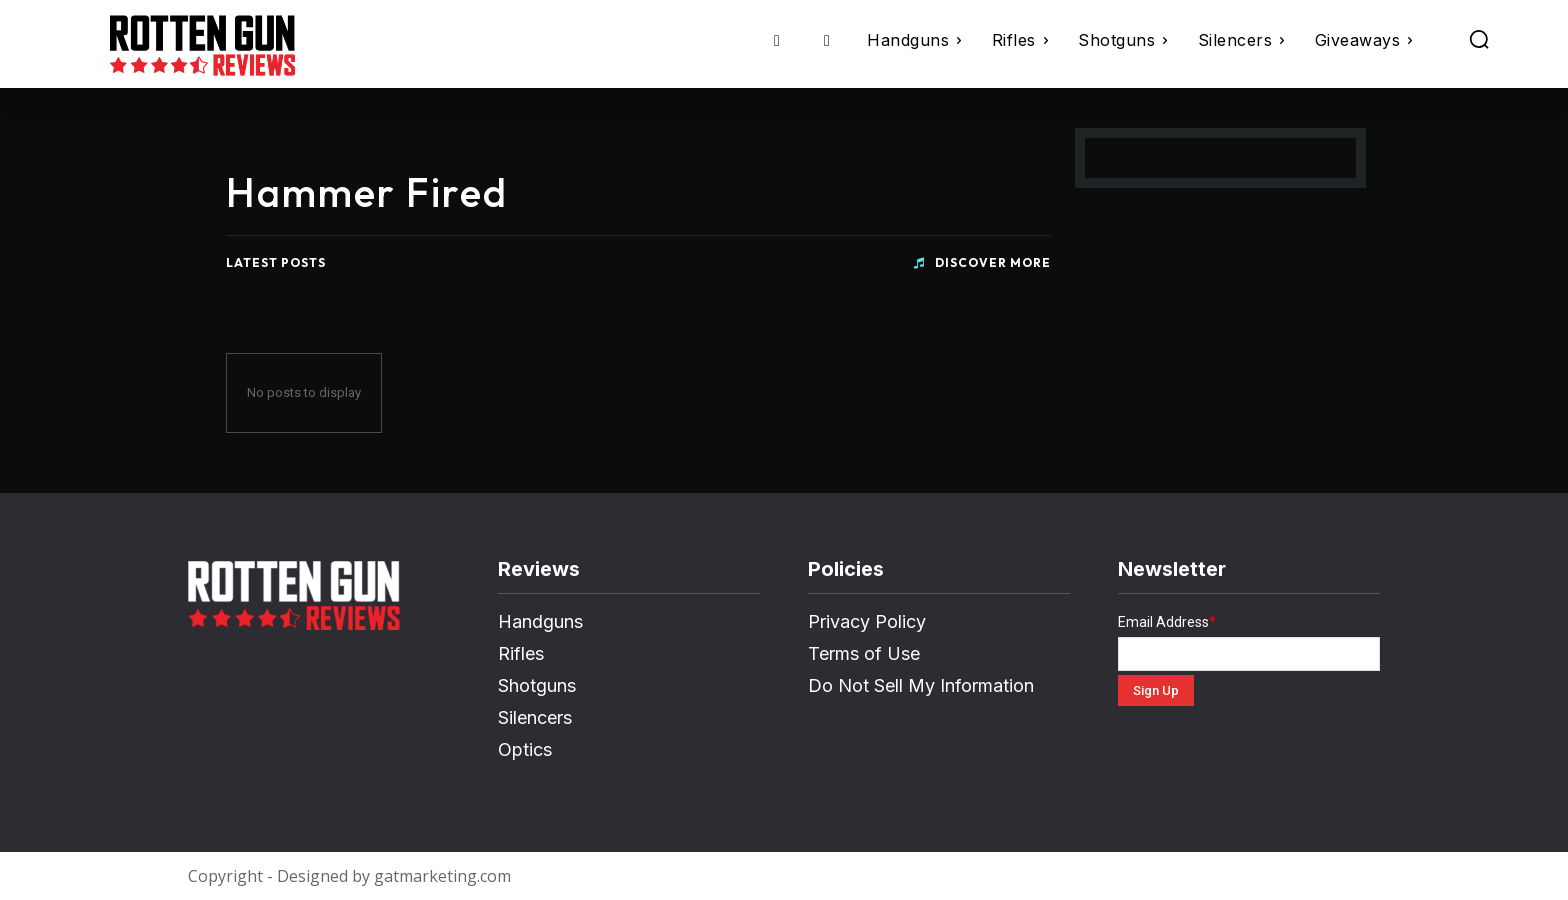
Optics (525, 749)
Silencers (535, 717)
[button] (1479, 39)
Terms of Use (864, 653)
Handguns (540, 621)
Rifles (521, 653)
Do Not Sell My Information (921, 685)
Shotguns (537, 685)
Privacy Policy (867, 621)
